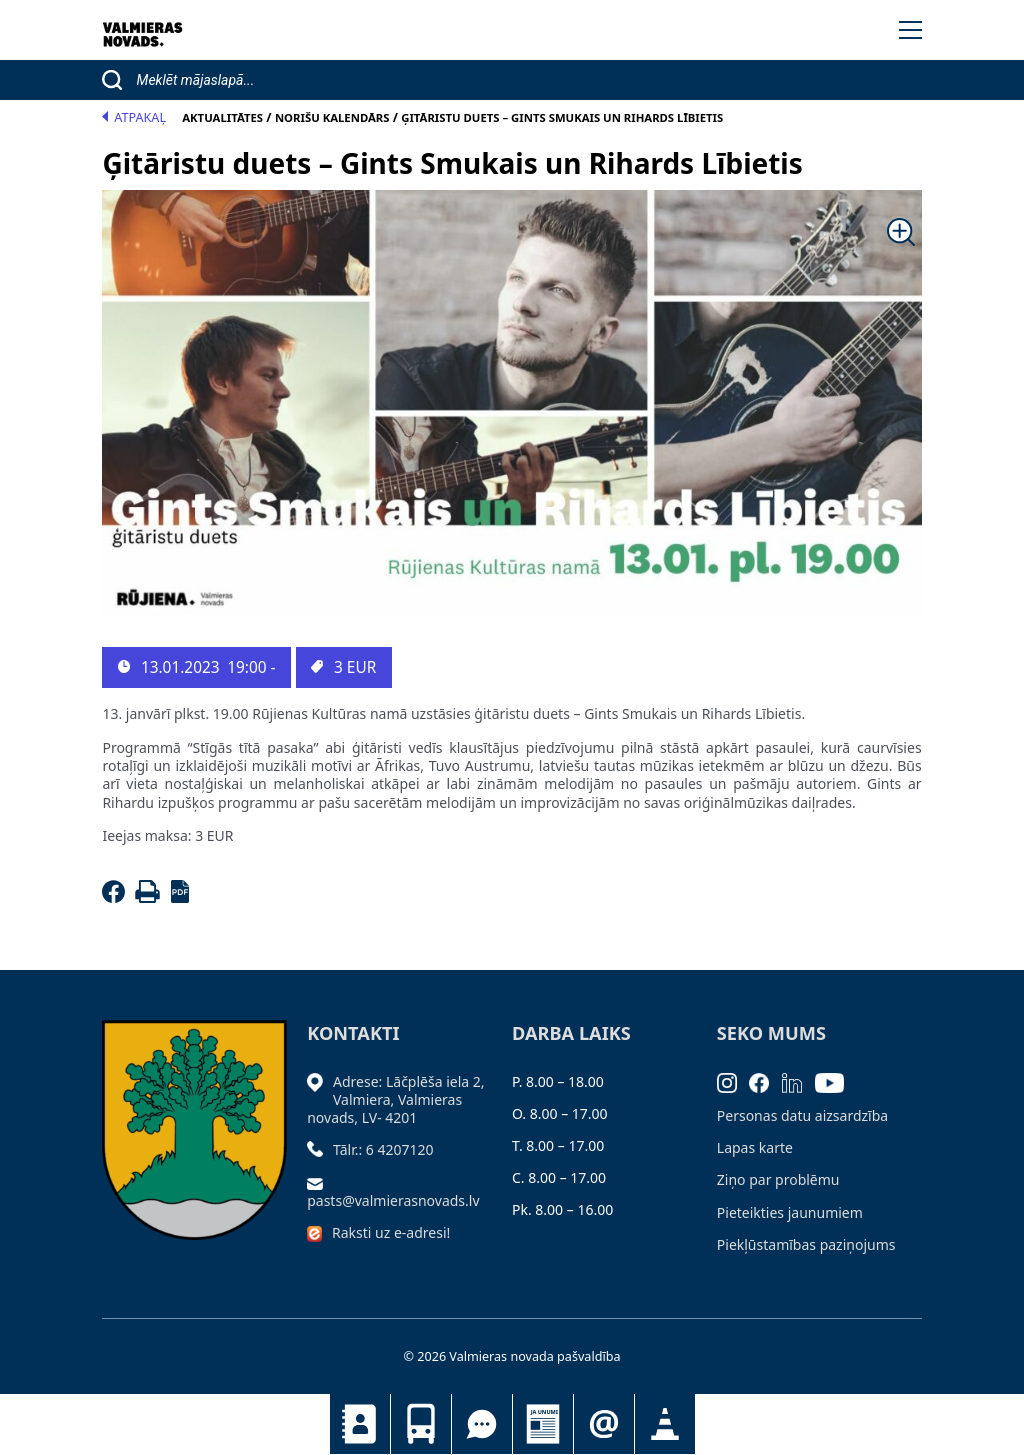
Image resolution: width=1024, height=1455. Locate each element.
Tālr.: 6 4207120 (383, 1149)
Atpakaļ (134, 117)
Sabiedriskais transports (421, 1424)
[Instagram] (733, 1081)
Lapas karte (755, 1147)
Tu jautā (482, 1424)
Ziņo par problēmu (778, 1179)
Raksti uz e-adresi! (391, 1232)
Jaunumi (543, 1424)
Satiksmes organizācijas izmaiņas (665, 1424)
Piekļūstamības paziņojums (806, 1244)
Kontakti (360, 1424)
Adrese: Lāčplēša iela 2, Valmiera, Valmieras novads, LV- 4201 (395, 1099)
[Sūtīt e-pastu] (320, 1181)
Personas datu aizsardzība (802, 1115)
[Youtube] (836, 1081)
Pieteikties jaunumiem (604, 1424)
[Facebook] (116, 897)
